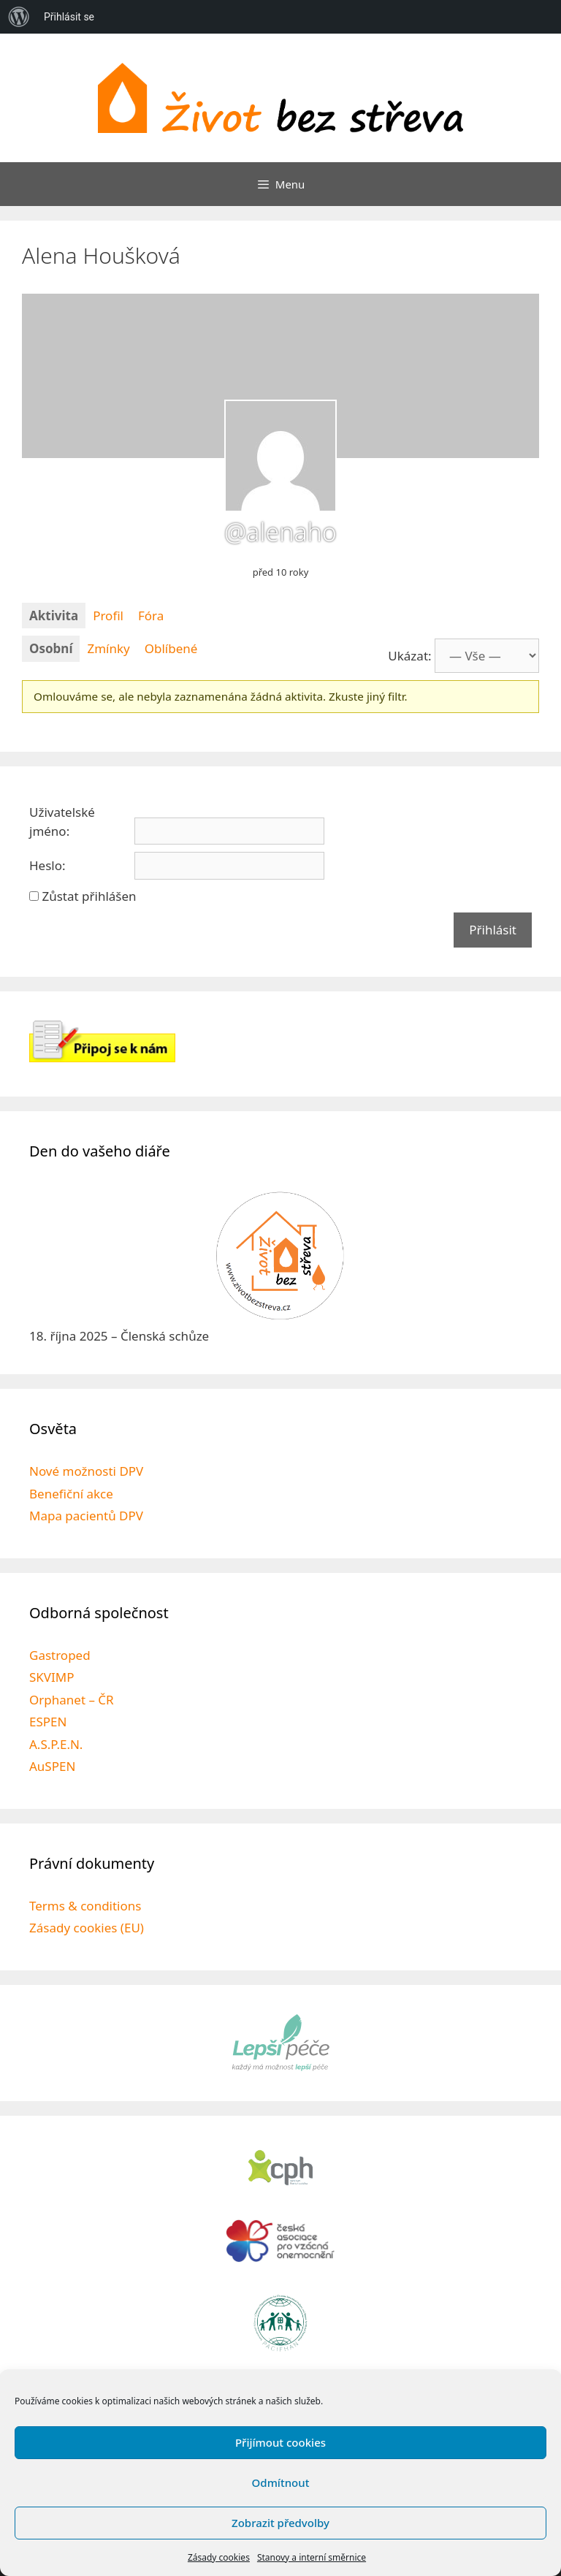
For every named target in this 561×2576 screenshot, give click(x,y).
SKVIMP (52, 1677)
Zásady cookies (219, 2557)
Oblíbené (171, 648)
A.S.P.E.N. (56, 1744)
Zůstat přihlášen (89, 896)
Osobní (50, 648)
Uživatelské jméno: (62, 821)
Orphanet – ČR (71, 1699)
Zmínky (108, 648)
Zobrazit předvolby (280, 2522)
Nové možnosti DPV (86, 1471)
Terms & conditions (85, 1905)
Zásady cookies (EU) (86, 1927)
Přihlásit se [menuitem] (69, 17)
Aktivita (53, 615)
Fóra (151, 615)
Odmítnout (281, 2482)
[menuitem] (19, 17)
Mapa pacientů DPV (86, 1515)
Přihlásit (492, 929)
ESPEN (47, 1721)
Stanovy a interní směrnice (311, 2557)
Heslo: (47, 865)
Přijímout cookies (280, 2442)
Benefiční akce (71, 1493)
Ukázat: (409, 655)
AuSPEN (52, 1766)
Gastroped (60, 1655)
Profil (108, 615)
